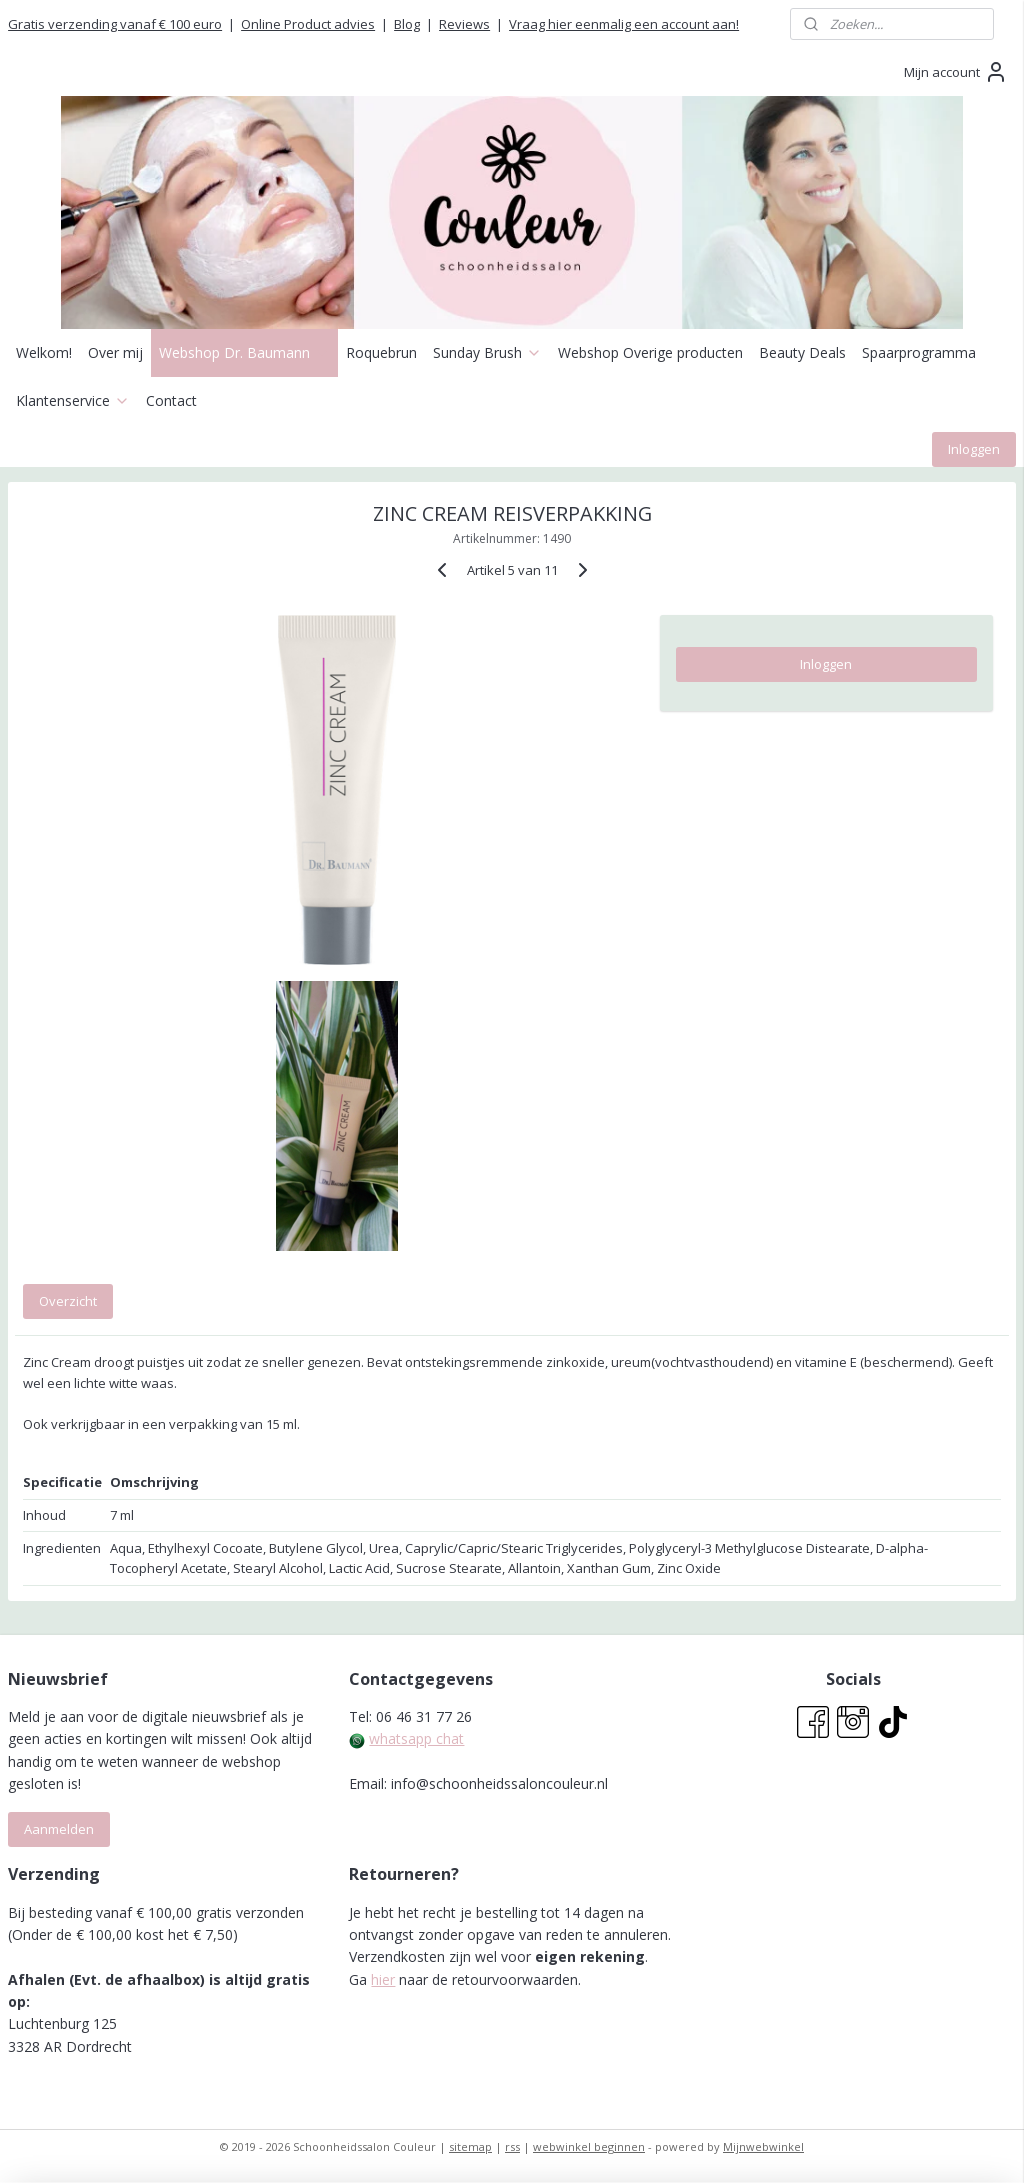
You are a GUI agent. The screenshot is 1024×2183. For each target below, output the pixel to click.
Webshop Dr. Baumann (244, 352)
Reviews (464, 24)
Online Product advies (308, 24)
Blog (407, 24)
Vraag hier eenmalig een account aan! (624, 24)
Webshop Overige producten (650, 352)
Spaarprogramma (919, 352)
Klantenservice (73, 400)
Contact (171, 400)
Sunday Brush (487, 352)
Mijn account (956, 72)
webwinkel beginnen (589, 2146)
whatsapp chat (416, 1738)
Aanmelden (59, 1829)
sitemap (470, 2146)
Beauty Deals (802, 352)
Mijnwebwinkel (763, 2146)
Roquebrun (381, 352)
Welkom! (44, 352)
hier (383, 1979)
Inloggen (974, 449)
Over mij (115, 352)
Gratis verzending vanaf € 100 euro (115, 24)
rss (512, 2146)
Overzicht (68, 1300)
